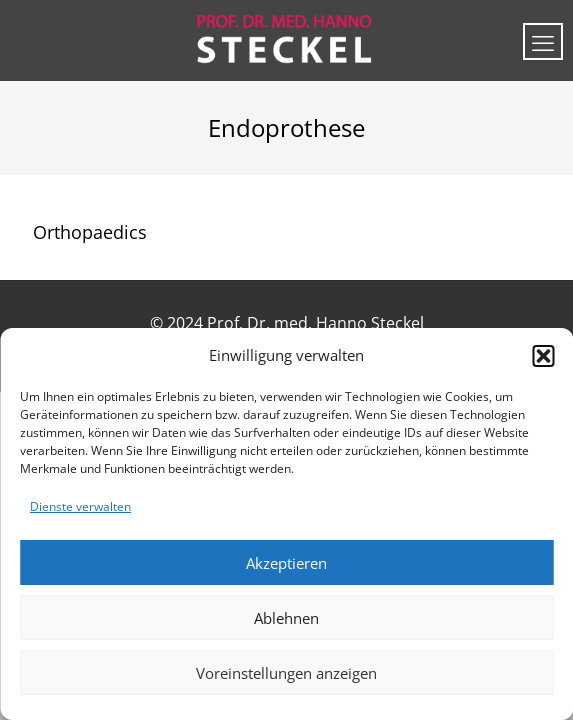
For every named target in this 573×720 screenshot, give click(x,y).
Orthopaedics (90, 232)
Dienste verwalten (80, 506)
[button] (543, 356)
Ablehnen (286, 618)
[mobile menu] (543, 41)
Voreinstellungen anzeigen (286, 673)
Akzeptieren (286, 563)
